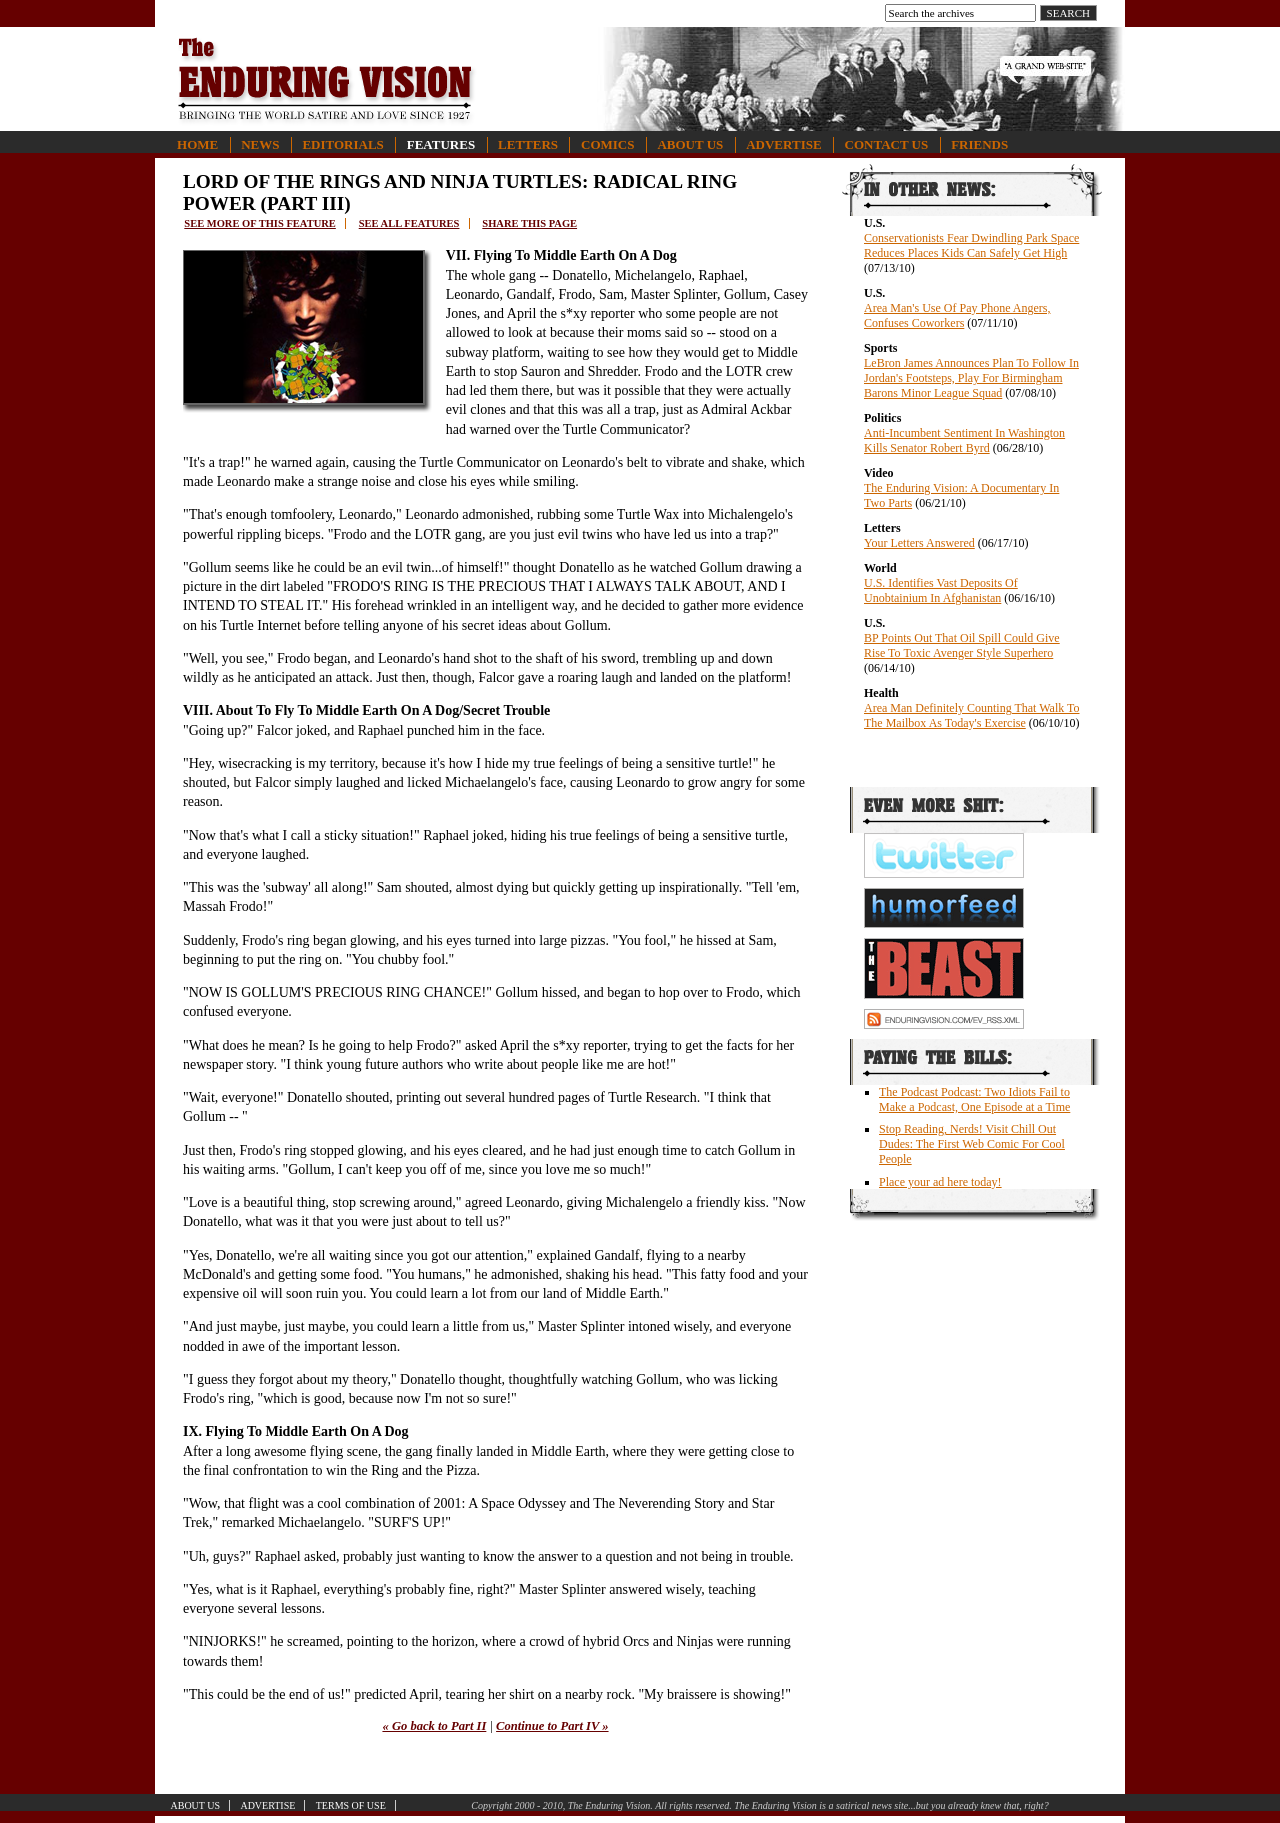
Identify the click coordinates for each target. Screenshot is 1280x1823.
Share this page (529, 223)
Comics (607, 144)
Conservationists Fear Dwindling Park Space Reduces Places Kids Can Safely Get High (971, 245)
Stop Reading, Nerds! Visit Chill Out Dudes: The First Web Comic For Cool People (972, 1144)
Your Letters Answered (919, 543)
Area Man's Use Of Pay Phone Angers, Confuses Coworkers (957, 315)
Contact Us (887, 144)
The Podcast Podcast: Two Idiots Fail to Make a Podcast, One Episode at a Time (974, 1099)
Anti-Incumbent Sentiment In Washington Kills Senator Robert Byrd (964, 440)
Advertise (783, 144)
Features (441, 144)
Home (197, 144)
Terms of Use (351, 1805)
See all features (409, 223)
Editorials (342, 144)
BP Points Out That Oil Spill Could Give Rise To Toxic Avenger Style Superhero (962, 645)
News (260, 144)
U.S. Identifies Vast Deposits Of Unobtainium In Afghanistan (941, 590)
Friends (979, 144)
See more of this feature (260, 223)
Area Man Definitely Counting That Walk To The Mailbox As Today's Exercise (972, 715)
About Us (690, 144)
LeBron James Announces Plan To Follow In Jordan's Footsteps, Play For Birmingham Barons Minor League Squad (971, 378)
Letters (528, 144)
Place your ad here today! (940, 1182)
